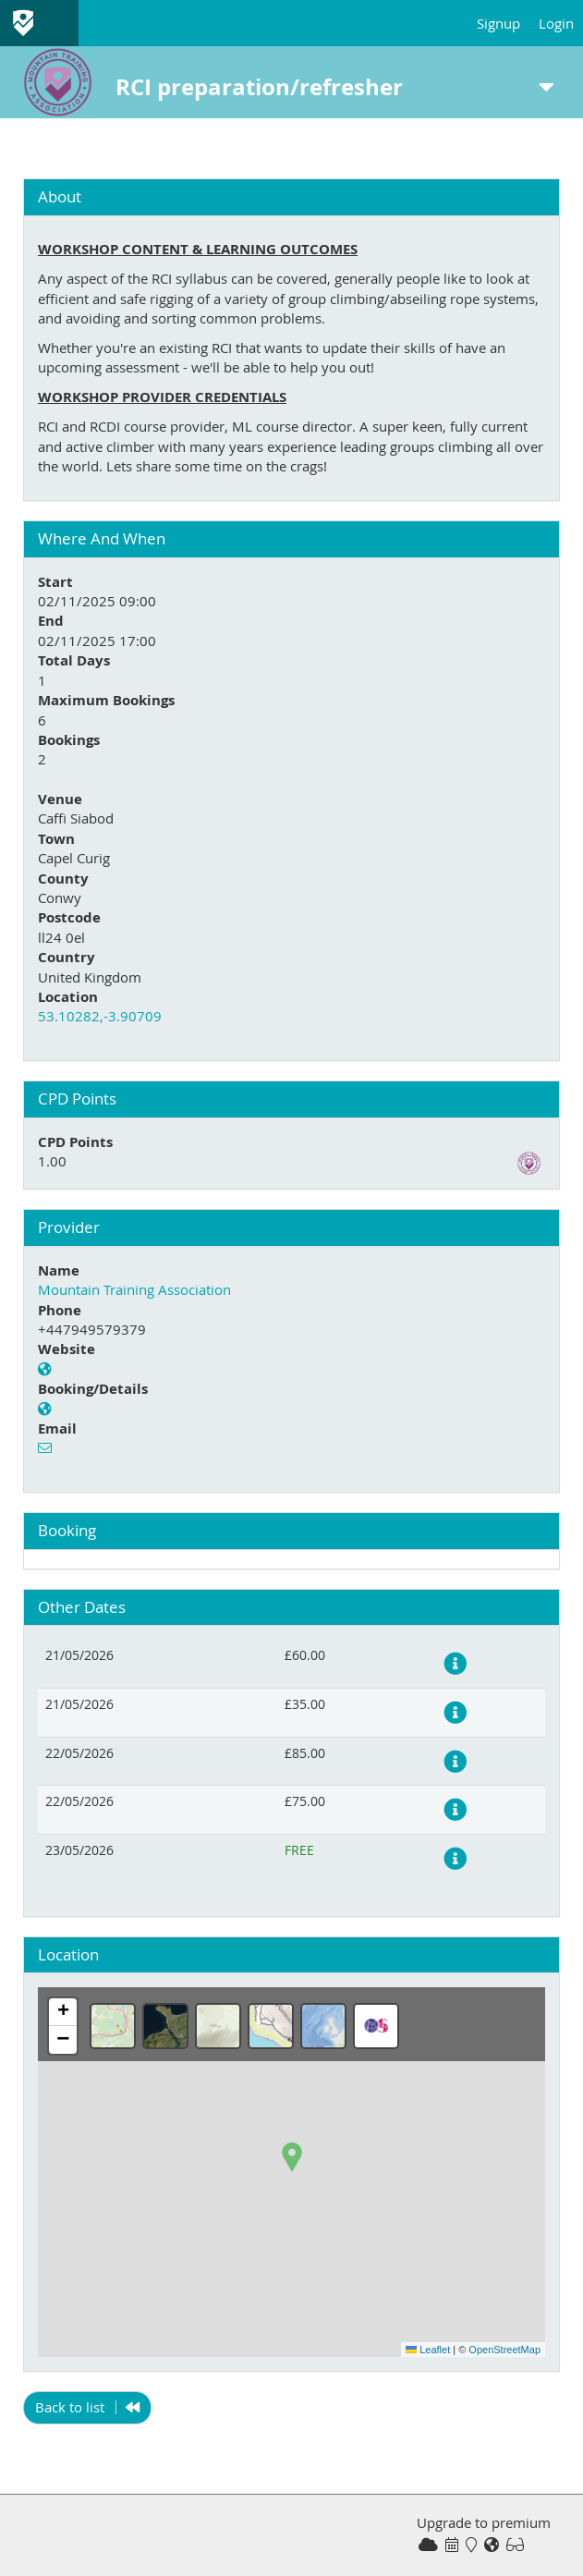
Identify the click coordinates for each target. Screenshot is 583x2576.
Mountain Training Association (134, 1289)
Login (556, 23)
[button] (292, 2157)
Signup (498, 23)
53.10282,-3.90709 (100, 1016)
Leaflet (428, 2349)
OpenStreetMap (504, 2349)
